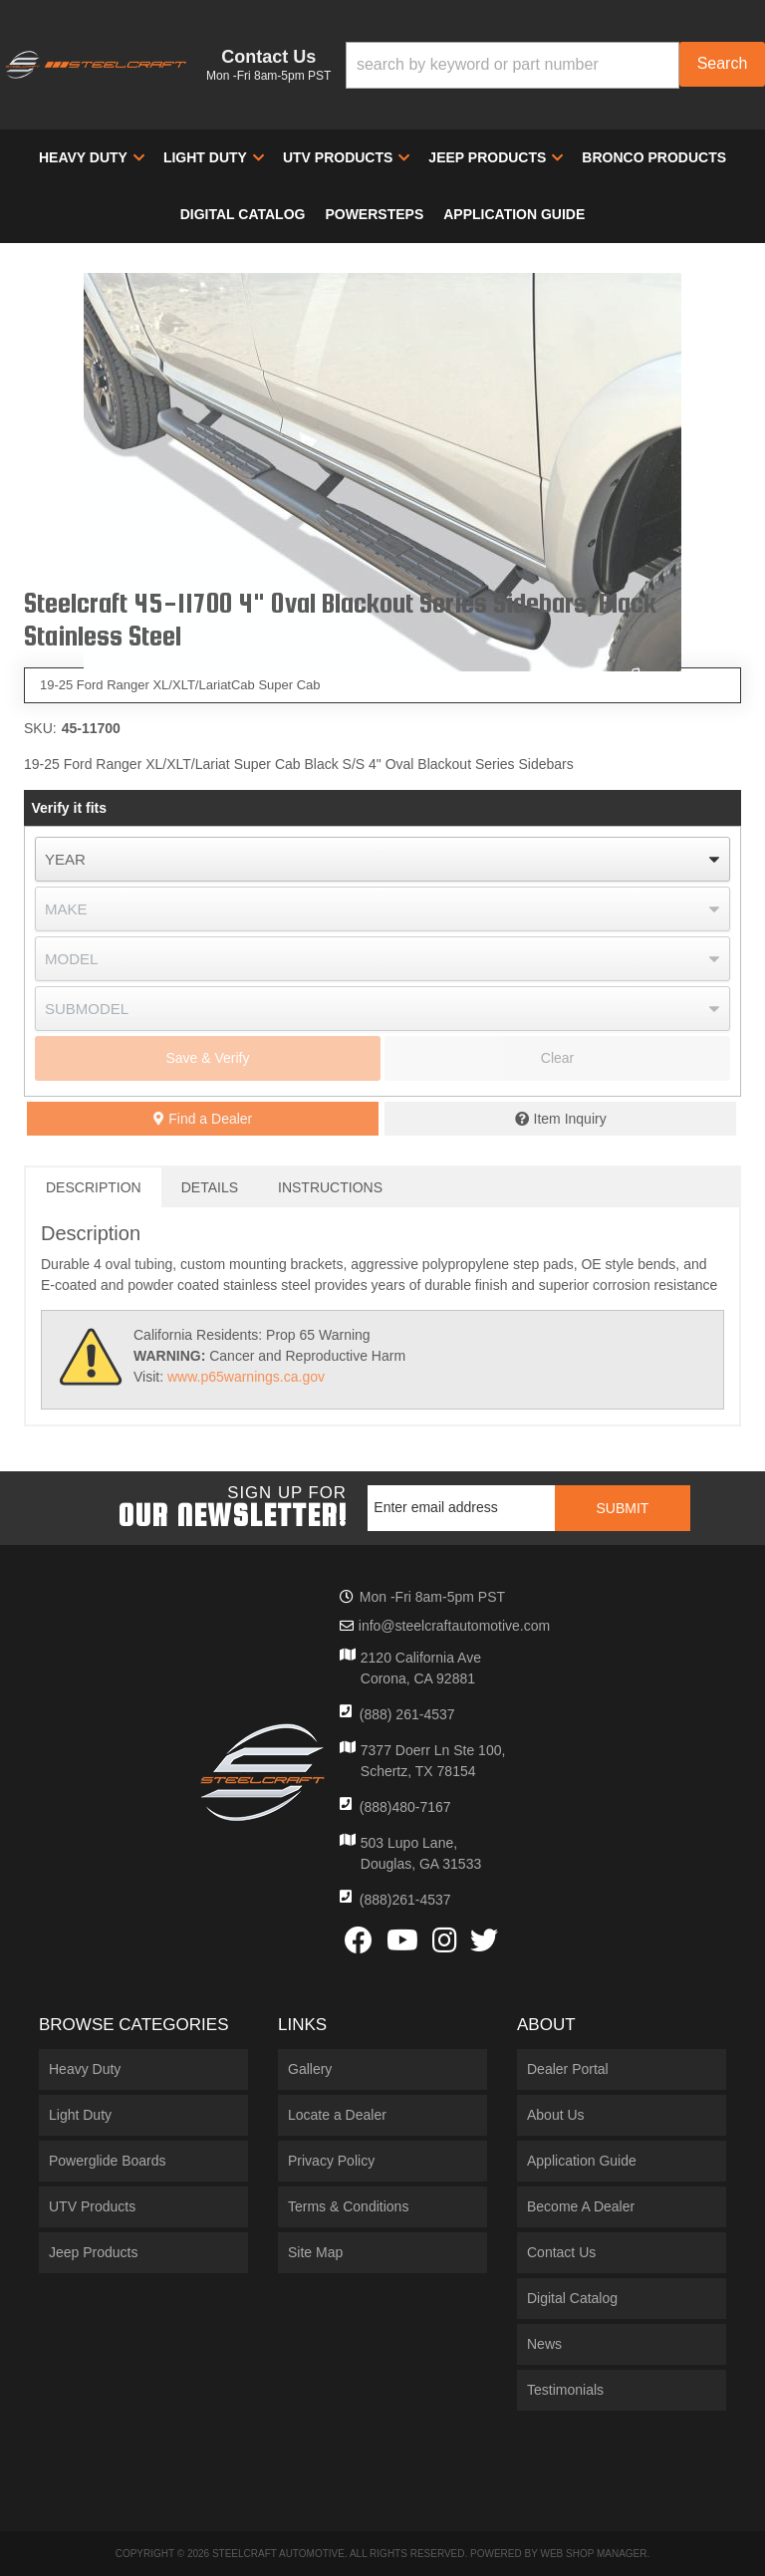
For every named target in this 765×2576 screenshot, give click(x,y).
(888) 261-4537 (407, 1714)
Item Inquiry (570, 1119)
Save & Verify (207, 1058)
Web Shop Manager (593, 2553)
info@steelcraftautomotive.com (454, 1626)
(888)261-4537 (405, 1900)
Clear (557, 1058)
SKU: (40, 728)
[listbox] (382, 859)
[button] (555, 65)
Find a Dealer (202, 1119)
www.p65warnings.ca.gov (246, 1377)
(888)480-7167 (405, 1807)
